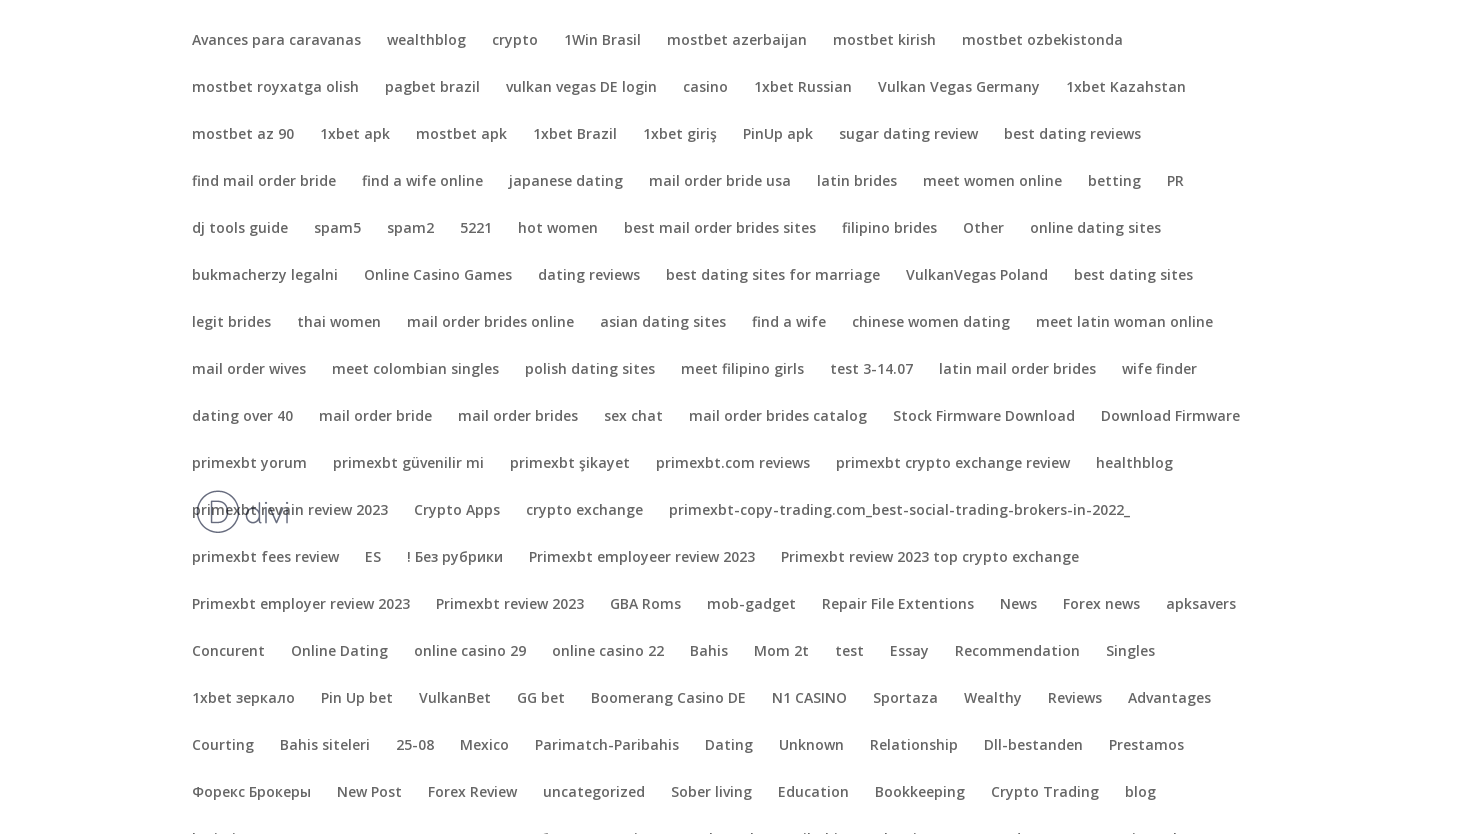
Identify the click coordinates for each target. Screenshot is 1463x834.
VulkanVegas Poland (977, 276)
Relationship (914, 746)
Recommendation (1017, 652)
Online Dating (339, 652)
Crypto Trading (1045, 793)
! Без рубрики (455, 558)
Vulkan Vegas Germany (959, 88)
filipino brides (889, 229)
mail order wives (249, 370)
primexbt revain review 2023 (290, 511)
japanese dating (566, 182)
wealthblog (426, 41)
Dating (729, 746)
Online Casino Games (438, 276)
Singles (1130, 652)
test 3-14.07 (871, 370)
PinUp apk (778, 135)
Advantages (1169, 699)
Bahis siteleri (325, 746)
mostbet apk (461, 135)
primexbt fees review (265, 558)
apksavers (1201, 605)
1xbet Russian (803, 88)
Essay (909, 652)
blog (1140, 793)
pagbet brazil (432, 88)
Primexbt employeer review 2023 (642, 558)
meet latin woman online (1124, 323)
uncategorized (594, 793)
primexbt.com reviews (733, 464)
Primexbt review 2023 (510, 605)
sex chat (633, 417)
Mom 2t (781, 652)
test (849, 652)
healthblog (1134, 464)
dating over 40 (242, 417)
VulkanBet (455, 699)
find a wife (789, 323)
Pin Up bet (357, 699)
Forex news (1101, 605)
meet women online (992, 182)
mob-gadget (751, 605)
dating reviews (589, 276)
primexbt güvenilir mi (408, 464)
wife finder (1159, 370)
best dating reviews (1072, 135)
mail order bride (375, 417)
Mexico (484, 746)
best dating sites (1133, 276)
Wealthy (993, 699)
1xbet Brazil (575, 135)
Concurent (228, 652)
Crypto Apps (457, 511)
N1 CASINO (809, 699)
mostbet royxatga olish (275, 88)
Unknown (811, 746)
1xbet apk (355, 135)
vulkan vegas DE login (581, 88)
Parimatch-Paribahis (607, 746)
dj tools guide (240, 229)
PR (1175, 182)
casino (705, 88)
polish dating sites (590, 370)
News (1018, 605)
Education (813, 793)
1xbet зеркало (243, 699)
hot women (558, 229)
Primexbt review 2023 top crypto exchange (930, 558)
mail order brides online (490, 323)
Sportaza (905, 699)
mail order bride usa (720, 182)
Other (983, 229)
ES (373, 558)
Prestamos (1146, 746)
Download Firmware (1170, 417)
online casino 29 (470, 652)
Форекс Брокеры (251, 793)
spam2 (410, 229)
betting (1114, 182)
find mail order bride (264, 182)
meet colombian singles (415, 370)
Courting (223, 746)
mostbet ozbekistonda (1042, 41)
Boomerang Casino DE (668, 699)
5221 (476, 229)
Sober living (711, 793)
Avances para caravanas (276, 41)
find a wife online (422, 182)
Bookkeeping (920, 793)
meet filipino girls (742, 370)
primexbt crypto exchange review (953, 464)
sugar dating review (908, 135)
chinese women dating (931, 323)
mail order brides (518, 417)
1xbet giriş (680, 135)
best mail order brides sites (720, 229)
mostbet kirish (884, 41)
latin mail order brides (1017, 370)
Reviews (1075, 699)
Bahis (709, 652)
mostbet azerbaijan (737, 41)
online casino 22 (608, 652)
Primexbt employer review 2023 (301, 605)
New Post (369, 793)
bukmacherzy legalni (265, 276)
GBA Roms (645, 605)
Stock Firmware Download (984, 417)
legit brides (231, 323)
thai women (339, 323)
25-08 (415, 746)
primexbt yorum (249, 464)
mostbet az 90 (243, 135)
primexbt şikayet (570, 464)
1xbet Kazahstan (1126, 88)
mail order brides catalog (778, 417)
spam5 (337, 229)
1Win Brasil (602, 41)
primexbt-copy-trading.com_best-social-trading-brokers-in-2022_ (899, 511)
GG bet (541, 699)
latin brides (857, 182)
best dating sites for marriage (773, 276)
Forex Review (472, 793)
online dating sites (1095, 229)
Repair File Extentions (898, 605)
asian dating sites (663, 323)
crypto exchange (584, 511)
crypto (515, 41)
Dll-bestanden (1033, 746)
